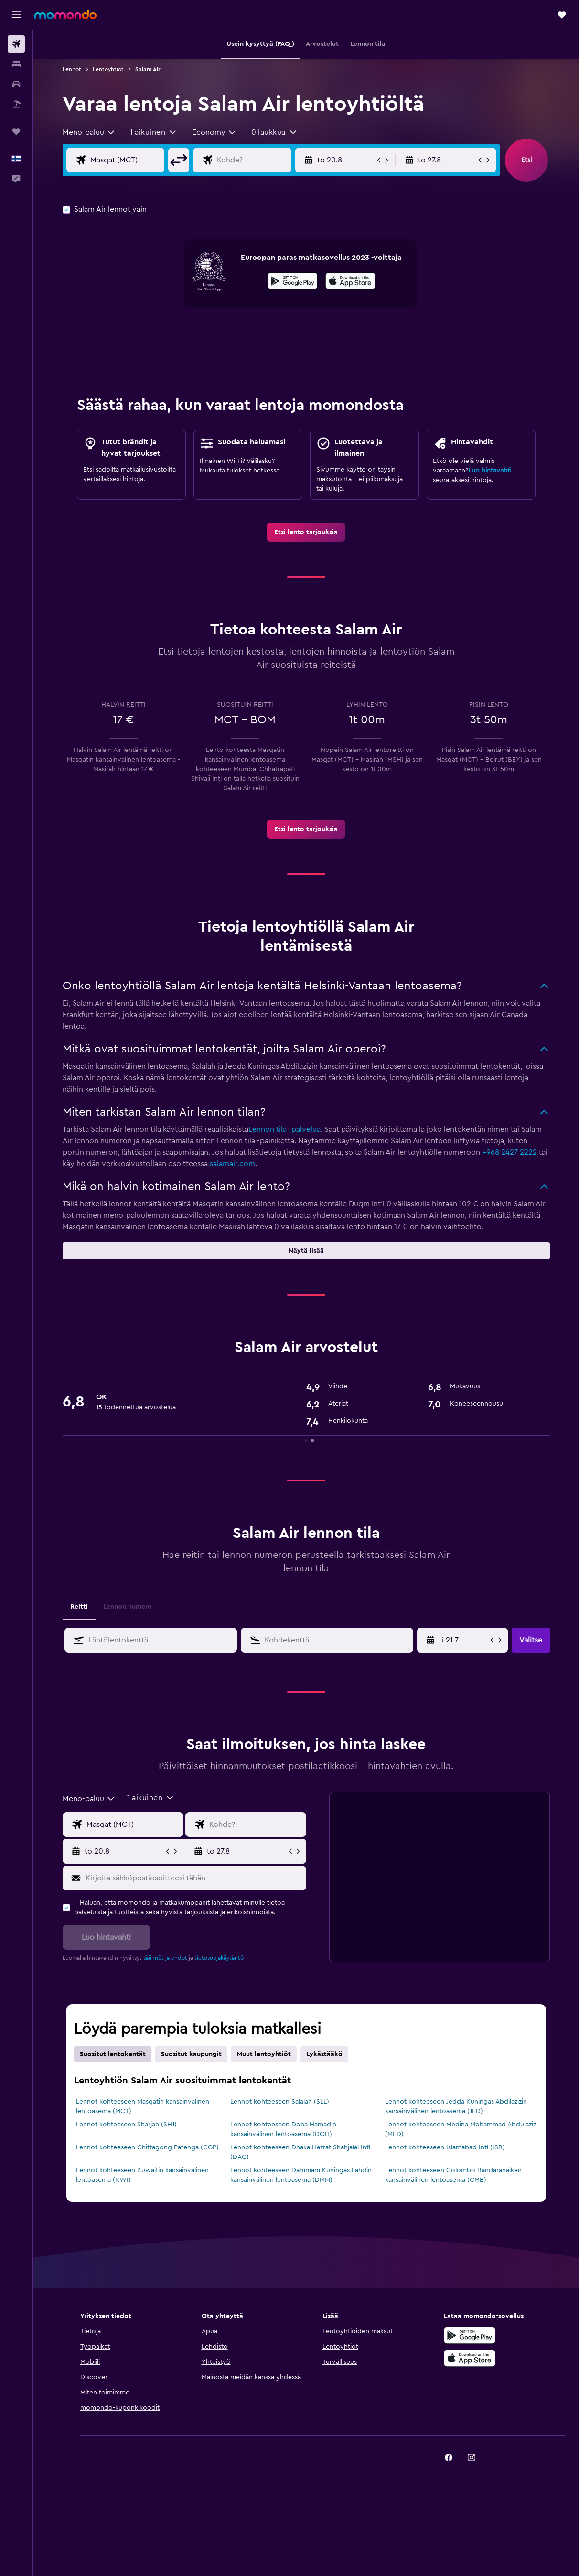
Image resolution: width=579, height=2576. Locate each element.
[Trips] (16, 131)
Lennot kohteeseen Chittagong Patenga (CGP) (147, 2147)
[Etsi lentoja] (16, 44)
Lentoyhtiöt (108, 69)
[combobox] (89, 132)
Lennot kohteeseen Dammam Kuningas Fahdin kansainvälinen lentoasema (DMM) (301, 2175)
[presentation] (350, 281)
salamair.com (232, 1164)
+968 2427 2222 (509, 1152)
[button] (16, 14)
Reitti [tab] (79, 1606)
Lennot (72, 69)
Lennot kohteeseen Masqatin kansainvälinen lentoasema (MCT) (142, 2106)
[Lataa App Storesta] (350, 282)
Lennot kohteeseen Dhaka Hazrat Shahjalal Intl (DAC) (300, 2152)
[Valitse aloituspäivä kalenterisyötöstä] (463, 1640)
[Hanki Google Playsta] (293, 282)
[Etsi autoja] (16, 84)
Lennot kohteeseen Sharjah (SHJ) (126, 2124)
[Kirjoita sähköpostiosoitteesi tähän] (194, 1878)
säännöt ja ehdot (165, 1958)
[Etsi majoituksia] (16, 64)
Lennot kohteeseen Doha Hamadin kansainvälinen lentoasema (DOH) (283, 2129)
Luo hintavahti (489, 470)
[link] (306, 532)
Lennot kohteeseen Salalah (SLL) (279, 2101)
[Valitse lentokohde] (252, 160)
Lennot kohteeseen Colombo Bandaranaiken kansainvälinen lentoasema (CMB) (453, 2175)
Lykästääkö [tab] (324, 2054)
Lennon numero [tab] (127, 1606)
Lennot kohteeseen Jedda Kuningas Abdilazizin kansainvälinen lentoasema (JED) (456, 2106)
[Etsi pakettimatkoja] (16, 104)
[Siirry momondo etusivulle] (65, 14)
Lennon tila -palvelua (284, 1129)
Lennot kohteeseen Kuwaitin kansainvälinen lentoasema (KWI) (142, 2175)
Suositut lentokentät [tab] (113, 2054)
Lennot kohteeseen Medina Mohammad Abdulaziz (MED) (460, 2129)
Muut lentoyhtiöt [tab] (264, 2054)
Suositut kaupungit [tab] (191, 2054)
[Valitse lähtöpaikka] (125, 160)
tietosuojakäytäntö (219, 1958)
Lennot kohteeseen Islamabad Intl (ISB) (445, 2147)
